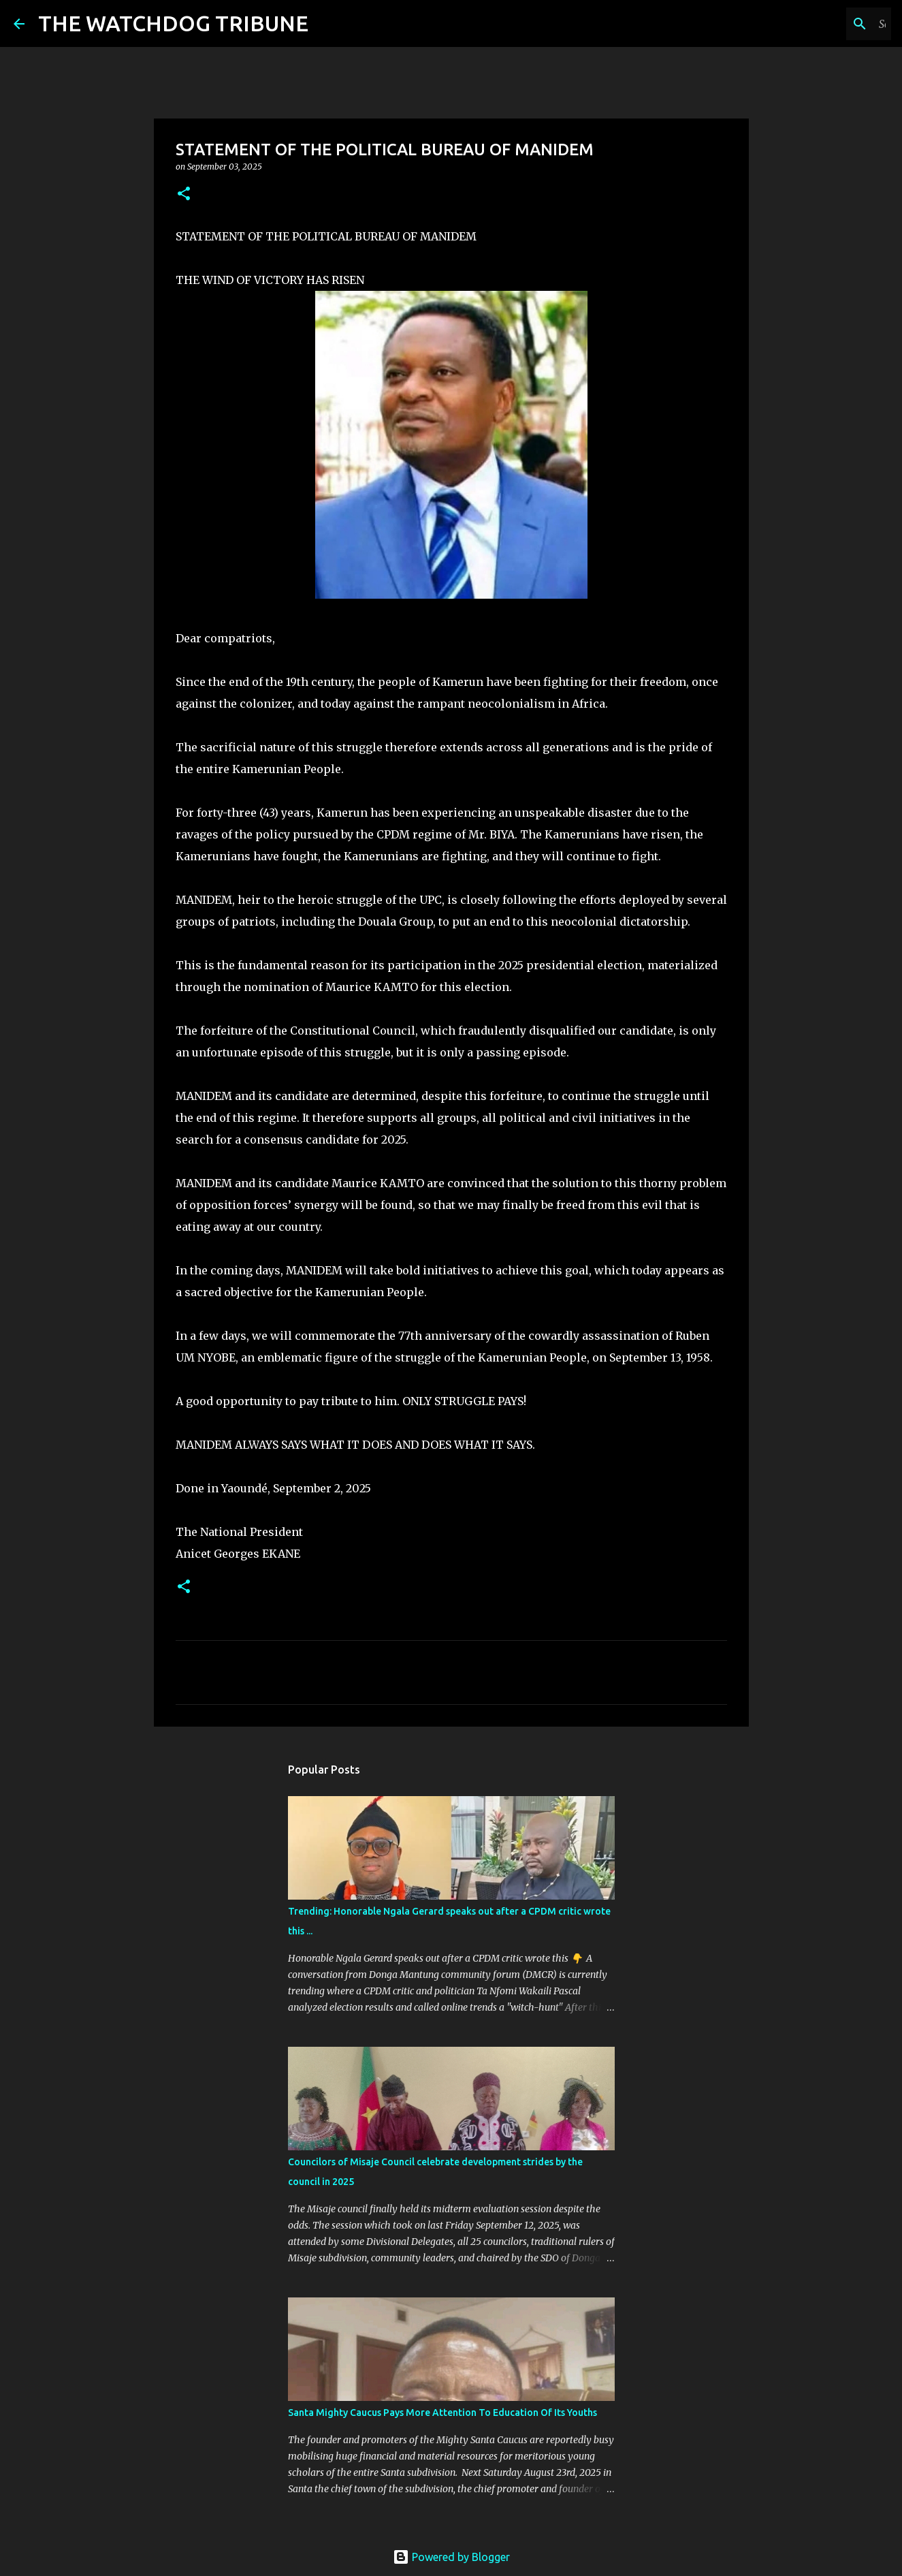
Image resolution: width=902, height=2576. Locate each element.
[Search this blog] (819, 23)
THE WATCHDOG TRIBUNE (173, 23)
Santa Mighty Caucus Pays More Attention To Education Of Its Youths (442, 2412)
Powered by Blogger (451, 2557)
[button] (184, 194)
